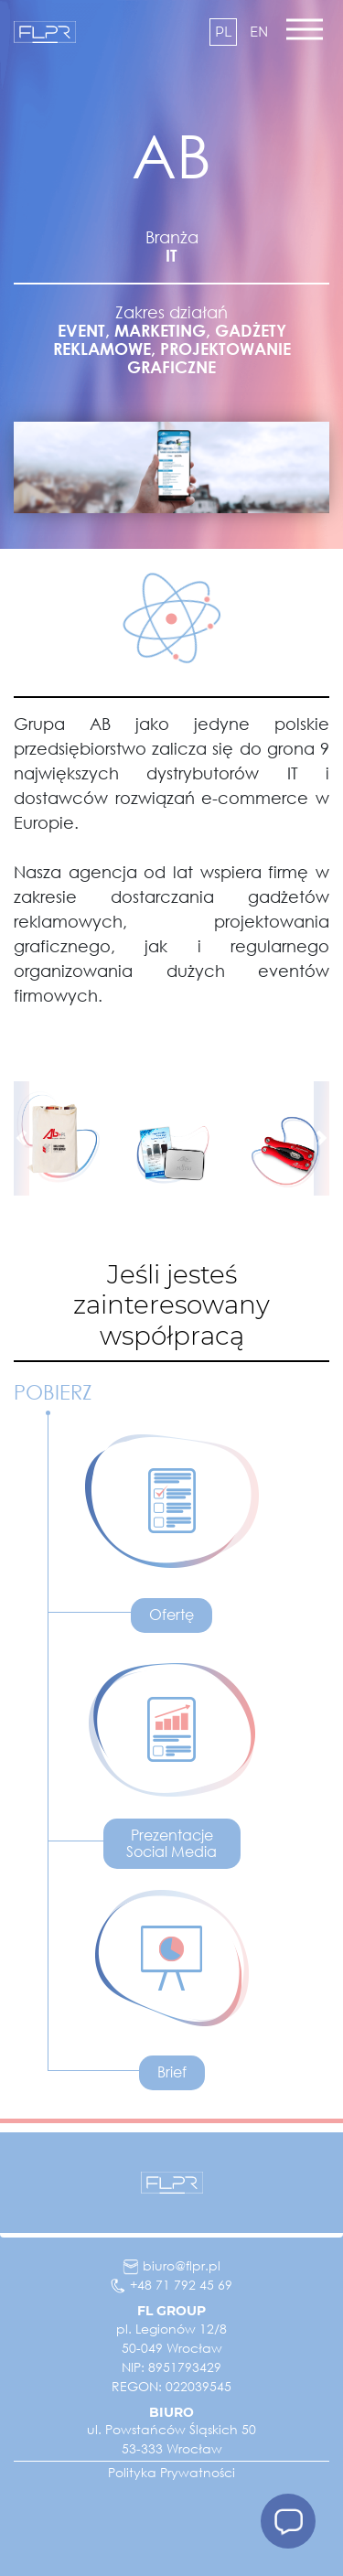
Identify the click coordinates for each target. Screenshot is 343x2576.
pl (223, 32)
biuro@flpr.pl (171, 2265)
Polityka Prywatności (171, 2472)
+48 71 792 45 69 (171, 2284)
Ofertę (171, 1614)
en (259, 32)
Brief (172, 2072)
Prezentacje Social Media (171, 1843)
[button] (21, 1138)
